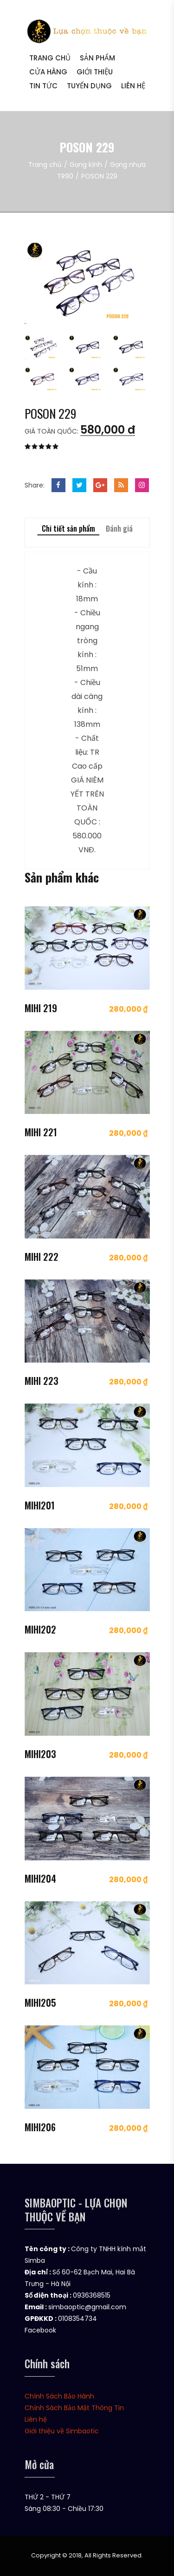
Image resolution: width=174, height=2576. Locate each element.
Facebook (40, 2330)
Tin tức (43, 86)
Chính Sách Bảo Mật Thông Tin (74, 2407)
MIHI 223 (41, 1381)
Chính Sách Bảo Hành (59, 2396)
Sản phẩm (97, 58)
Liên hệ (133, 86)
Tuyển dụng (89, 86)
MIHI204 (40, 1878)
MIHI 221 (41, 1132)
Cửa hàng (48, 72)
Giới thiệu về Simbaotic (62, 2431)
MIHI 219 (41, 1008)
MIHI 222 (41, 1257)
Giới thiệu (95, 72)
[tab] (43, 344)
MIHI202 (40, 1629)
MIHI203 (40, 1754)
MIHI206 (40, 2127)
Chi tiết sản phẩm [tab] (68, 528)
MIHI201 (40, 1505)
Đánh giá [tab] (119, 528)
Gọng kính (86, 164)
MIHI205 (40, 2002)
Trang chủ (50, 58)
